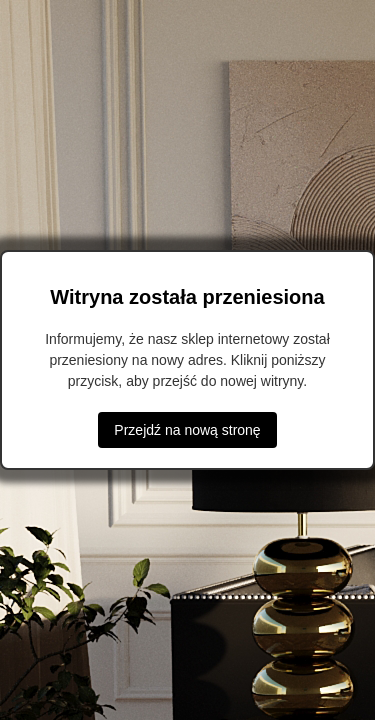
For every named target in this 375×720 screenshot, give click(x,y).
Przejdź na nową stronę (187, 430)
